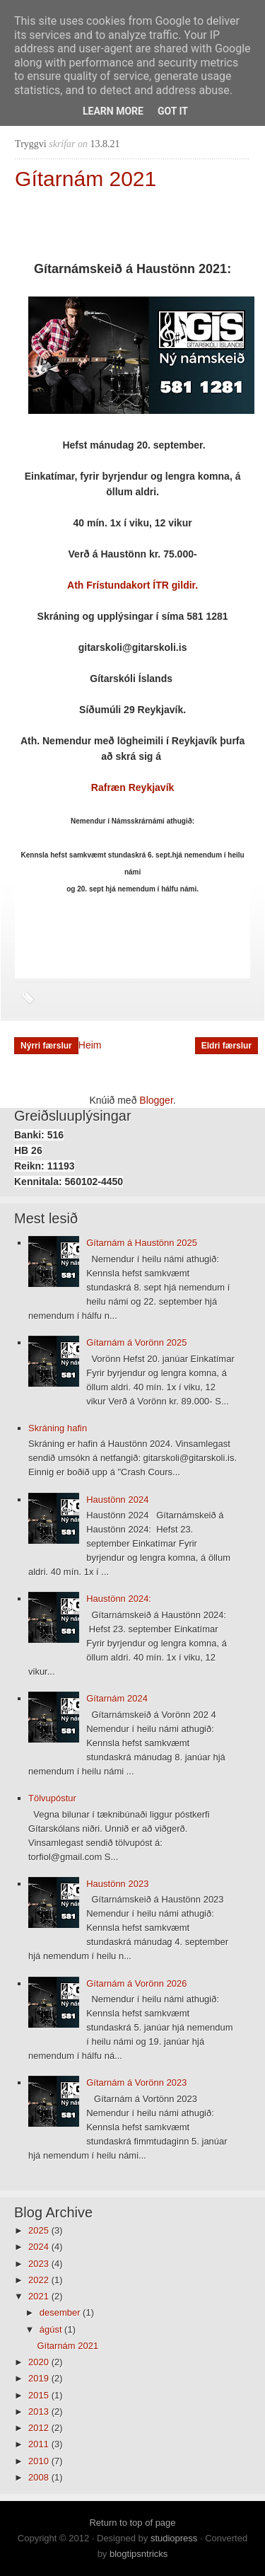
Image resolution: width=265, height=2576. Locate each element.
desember (61, 2312)
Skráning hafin (57, 1428)
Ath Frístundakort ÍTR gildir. (132, 585)
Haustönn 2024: (118, 1598)
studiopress (174, 2538)
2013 (40, 2411)
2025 (40, 2230)
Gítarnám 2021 (85, 178)
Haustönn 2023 (117, 1883)
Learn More (113, 111)
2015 (40, 2395)
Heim (90, 1045)
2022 (40, 2280)
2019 (40, 2378)
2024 (40, 2246)
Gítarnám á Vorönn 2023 (136, 2082)
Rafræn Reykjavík (133, 787)
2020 (40, 2362)
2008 (40, 2477)
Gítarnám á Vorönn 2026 (136, 1983)
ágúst (52, 2329)
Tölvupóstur (52, 1798)
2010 (40, 2461)
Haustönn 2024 (117, 1499)
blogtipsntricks (138, 2553)
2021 (40, 2296)
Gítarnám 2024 (117, 1698)
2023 (40, 2263)
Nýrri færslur (46, 1046)
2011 (40, 2444)
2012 (40, 2427)
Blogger (155, 1100)
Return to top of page (132, 2522)
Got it (173, 111)
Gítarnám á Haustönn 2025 (141, 1242)
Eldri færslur (226, 1046)
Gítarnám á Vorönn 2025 (136, 1342)
